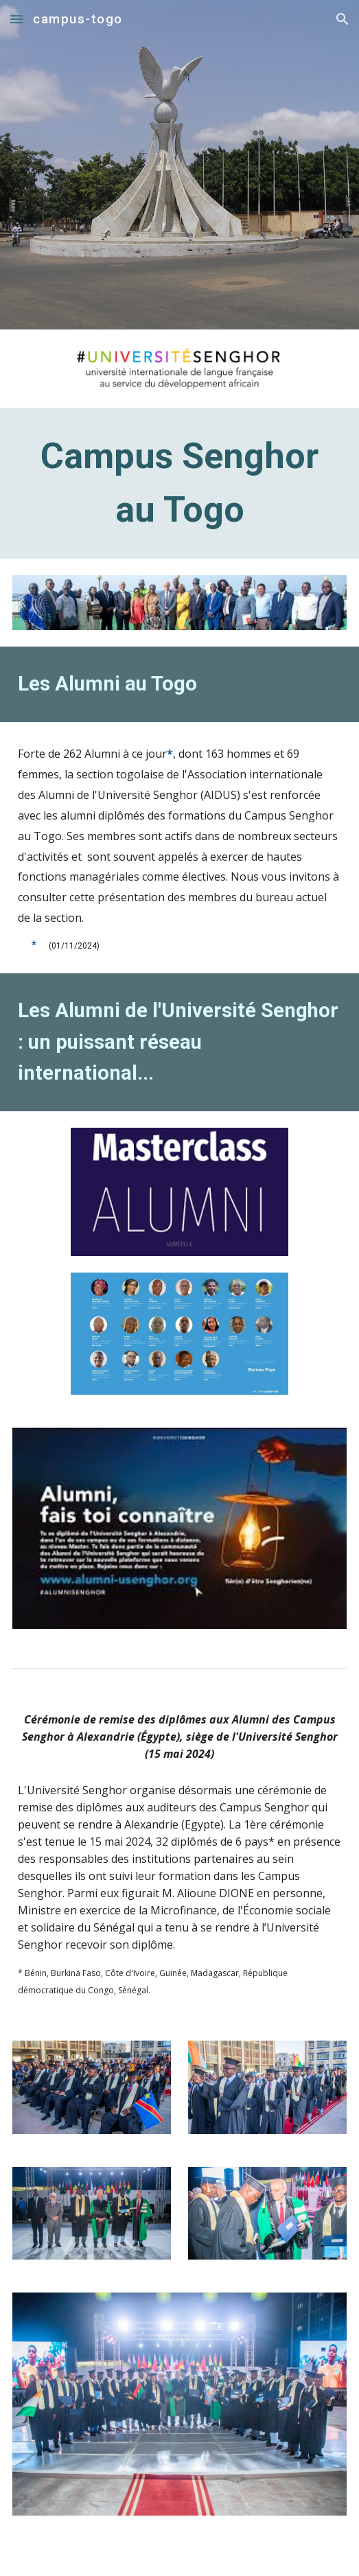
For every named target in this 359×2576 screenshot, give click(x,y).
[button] (16, 19)
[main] (179, 483)
